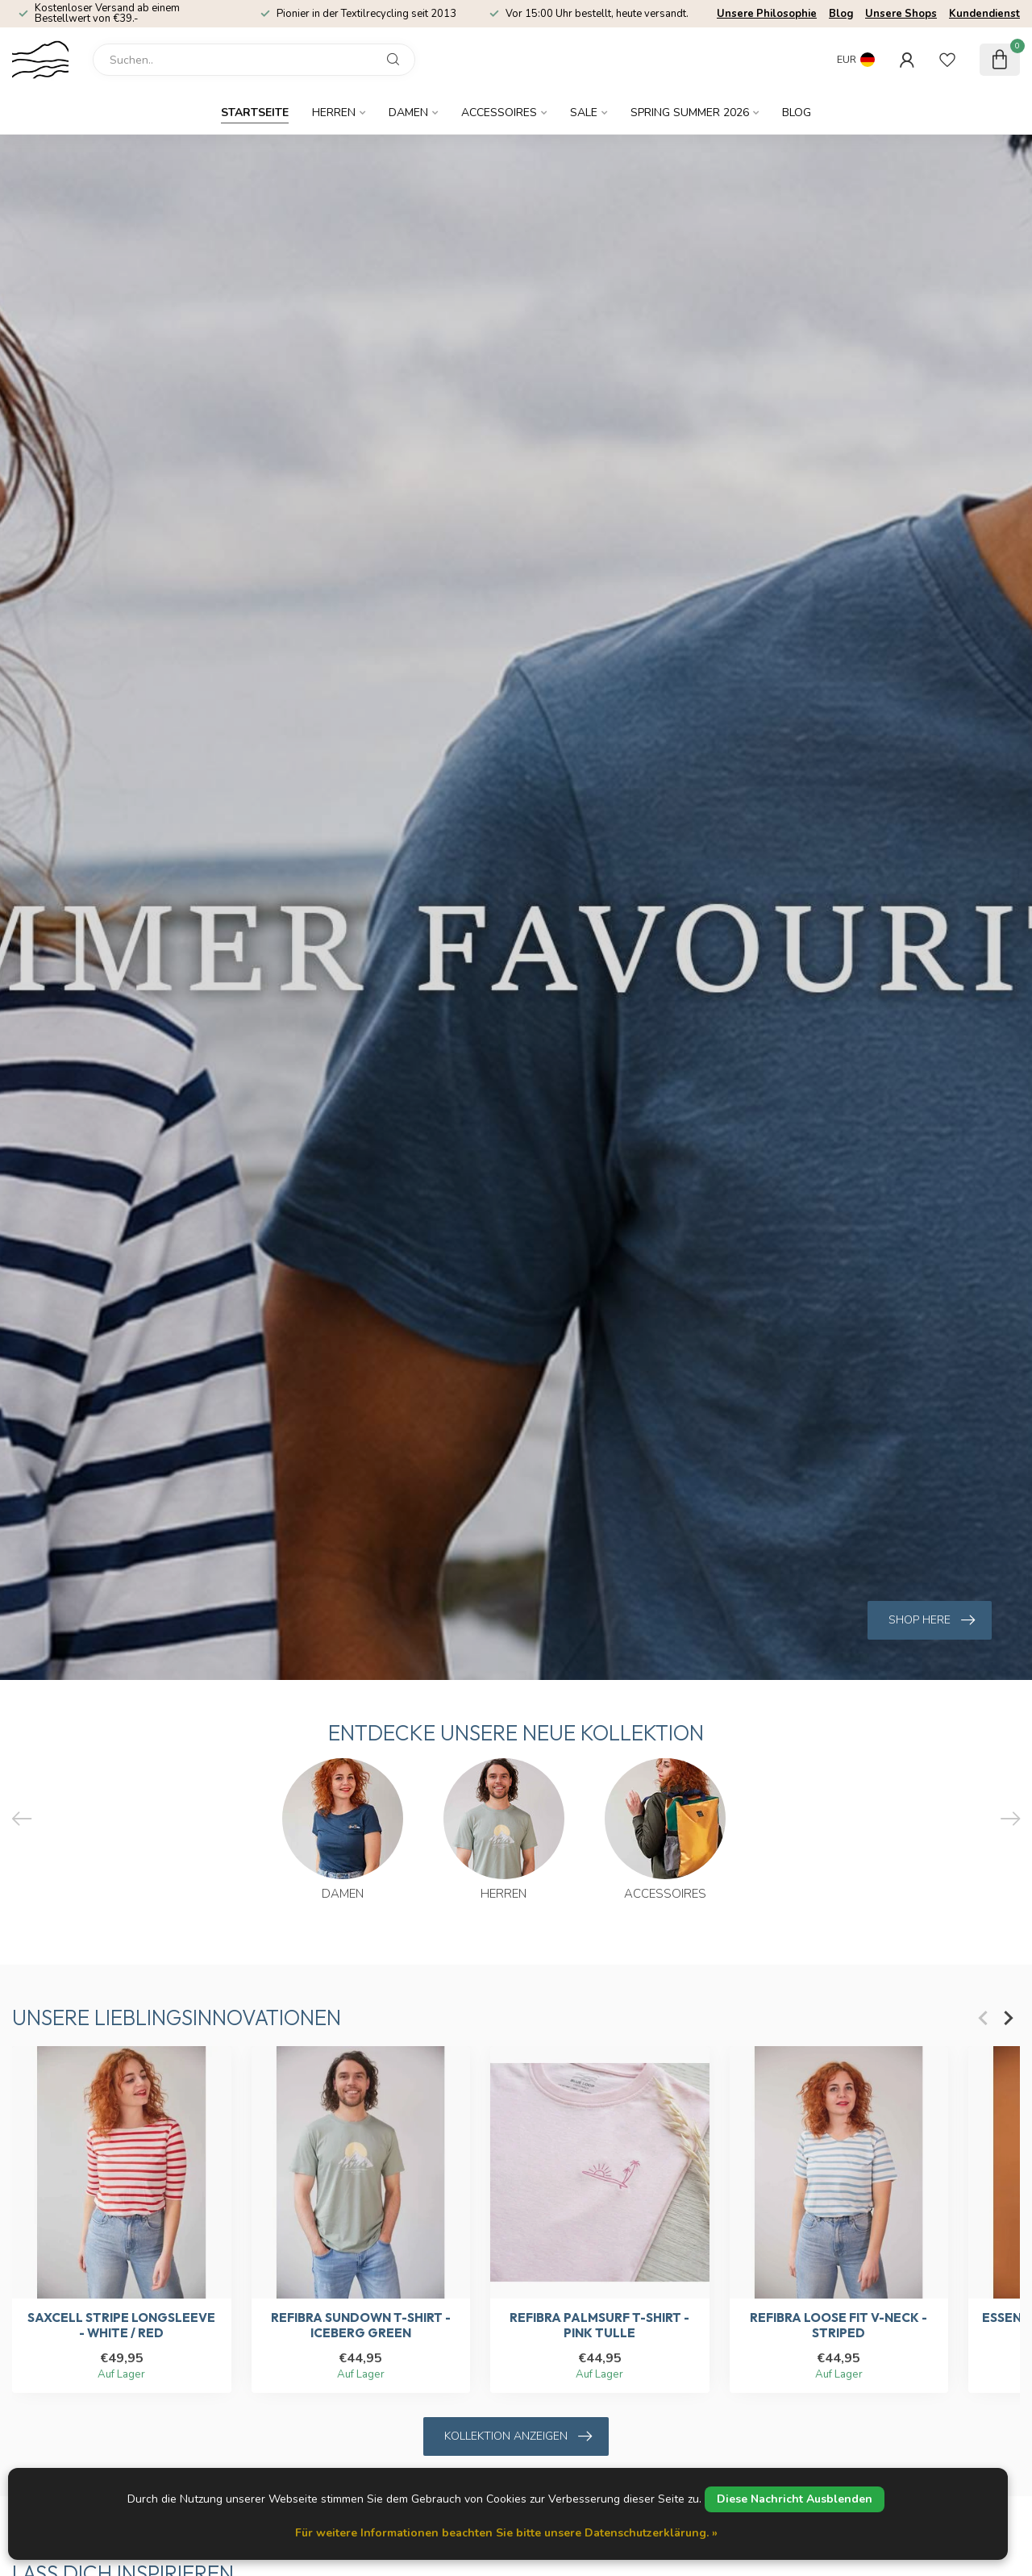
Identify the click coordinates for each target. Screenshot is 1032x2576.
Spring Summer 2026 (689, 112)
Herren (334, 112)
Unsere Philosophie (767, 13)
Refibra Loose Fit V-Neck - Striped (838, 2325)
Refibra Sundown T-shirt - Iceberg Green (361, 2325)
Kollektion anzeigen (518, 2436)
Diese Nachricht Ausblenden (794, 2499)
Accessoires (499, 112)
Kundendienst (984, 13)
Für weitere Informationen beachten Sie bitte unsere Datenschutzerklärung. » (506, 2533)
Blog (841, 13)
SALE (583, 112)
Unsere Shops (901, 13)
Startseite (255, 112)
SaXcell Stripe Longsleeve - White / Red (121, 2325)
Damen (408, 112)
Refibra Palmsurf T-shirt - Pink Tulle (599, 2325)
